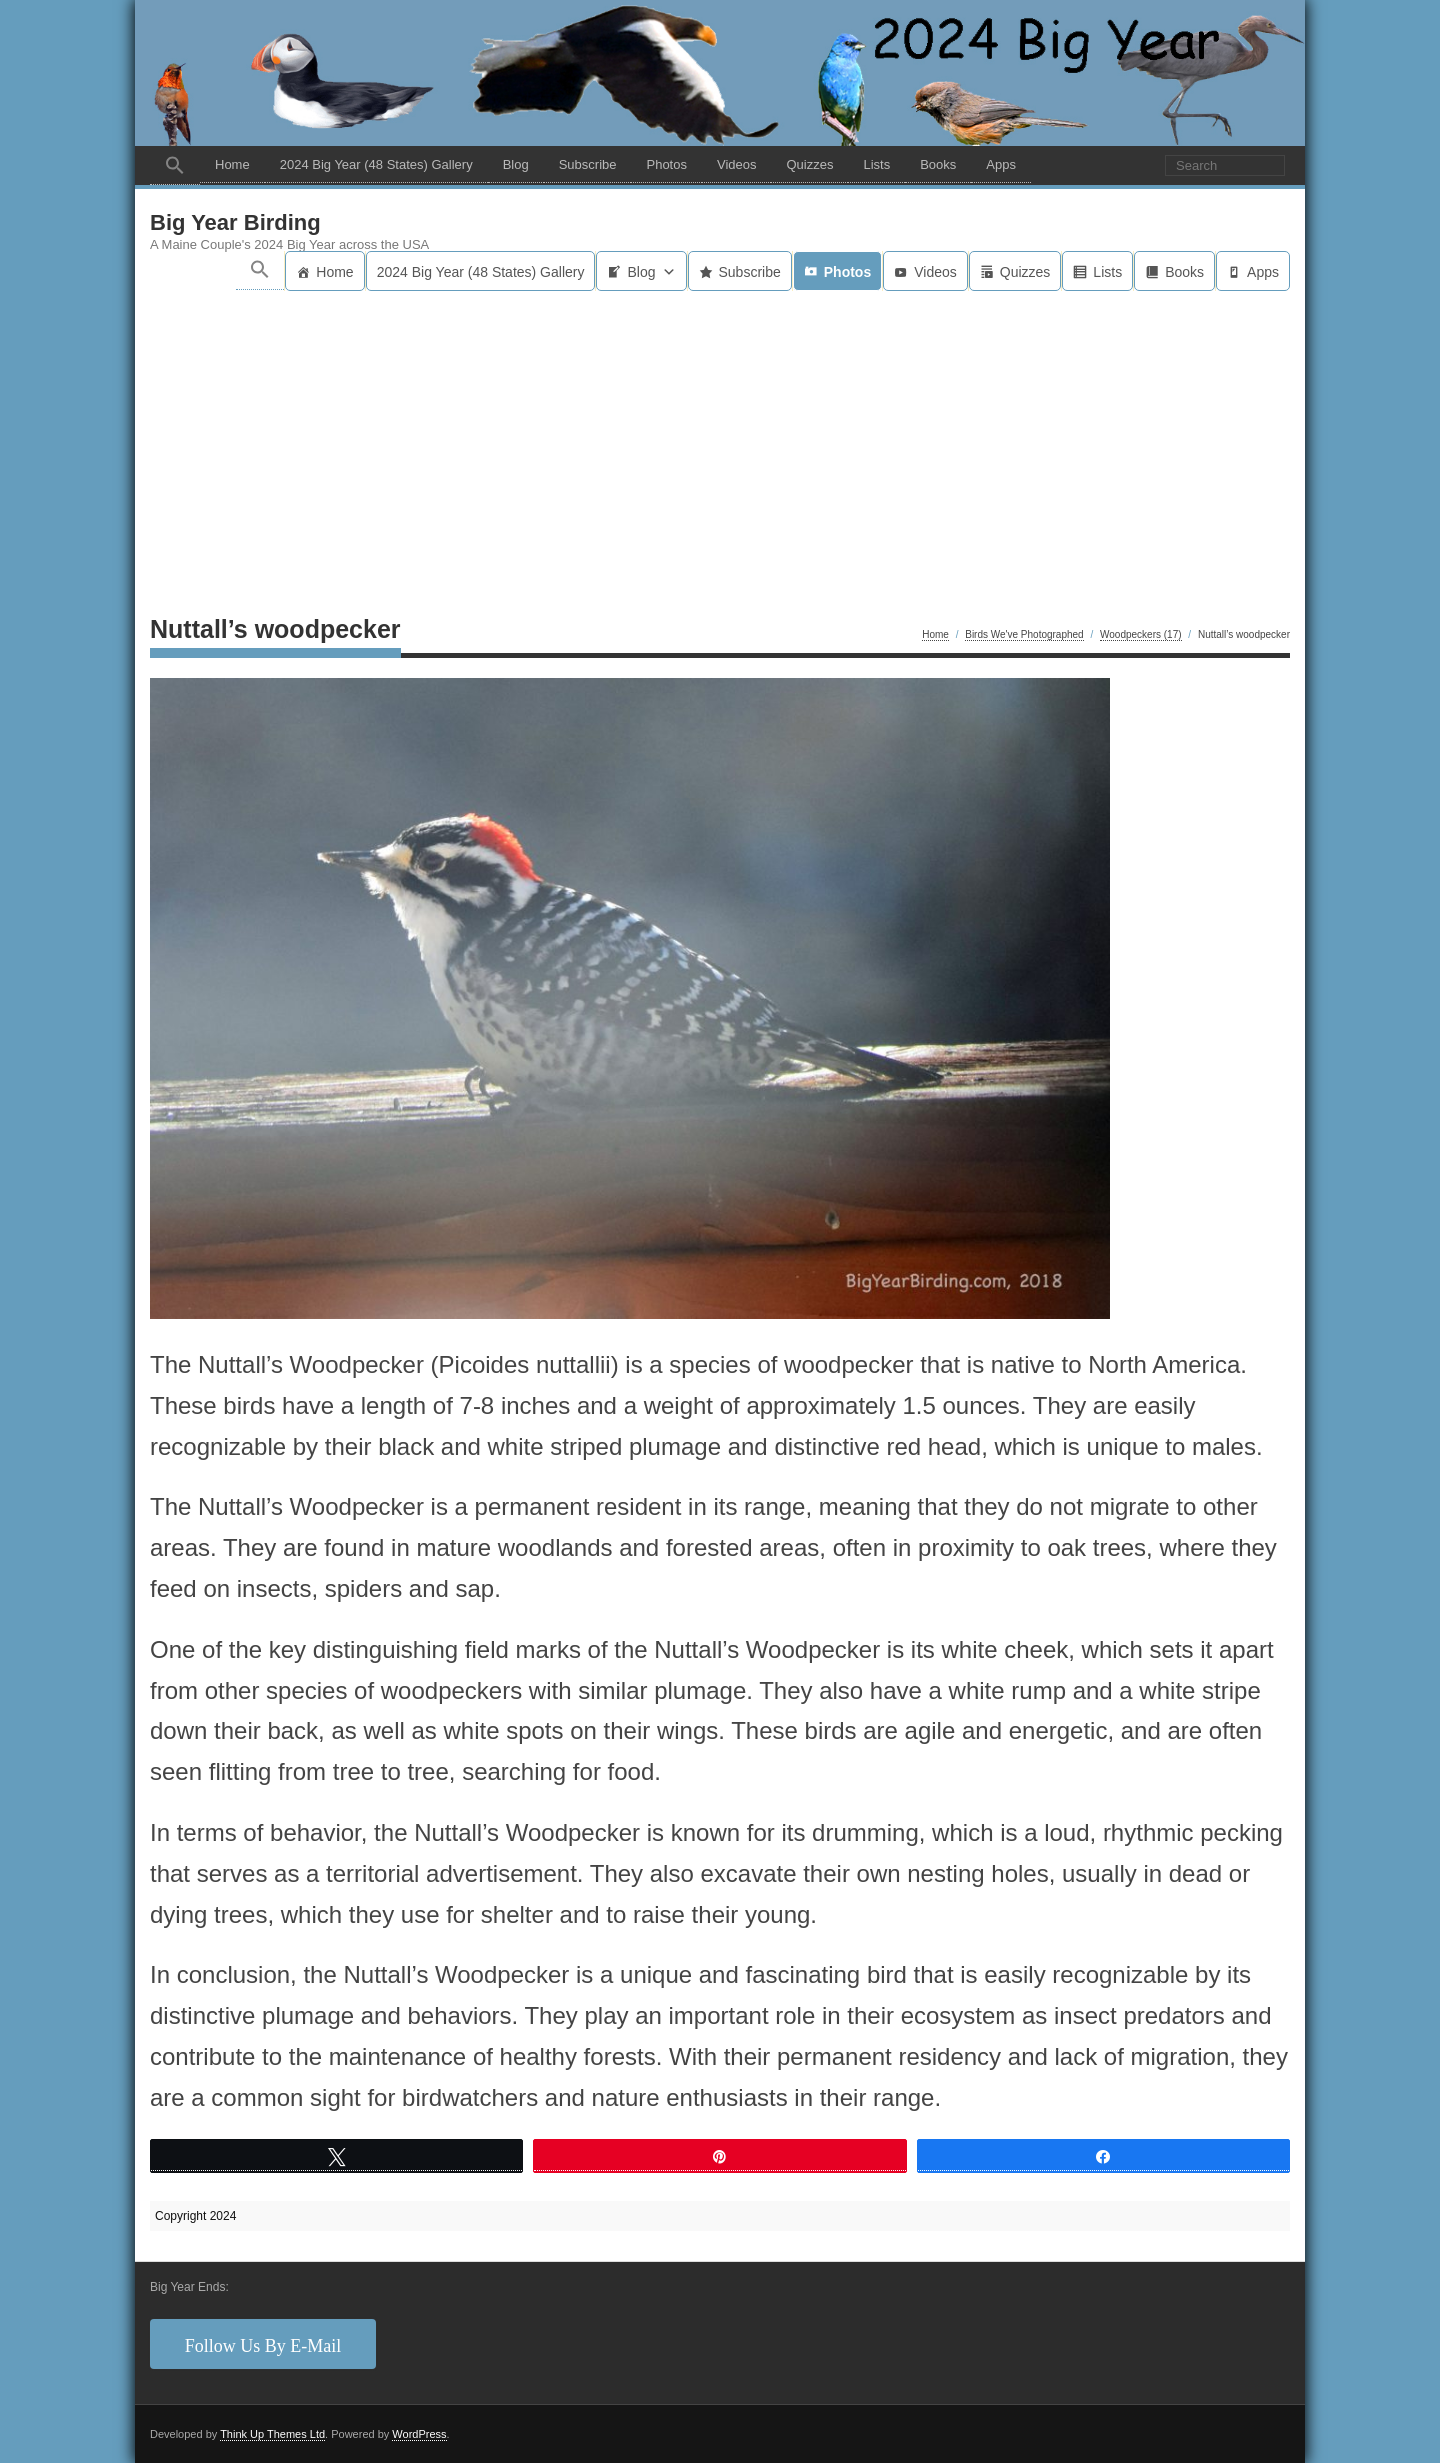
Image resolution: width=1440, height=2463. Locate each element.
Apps (1001, 164)
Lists (876, 164)
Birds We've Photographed (1024, 634)
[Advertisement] (720, 441)
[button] (175, 165)
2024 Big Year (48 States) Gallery (376, 164)
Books (938, 164)
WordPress (419, 2434)
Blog (516, 164)
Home (232, 164)
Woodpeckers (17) (1141, 634)
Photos (666, 164)
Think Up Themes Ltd (272, 2434)
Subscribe (588, 164)
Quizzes (809, 164)
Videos (737, 164)
